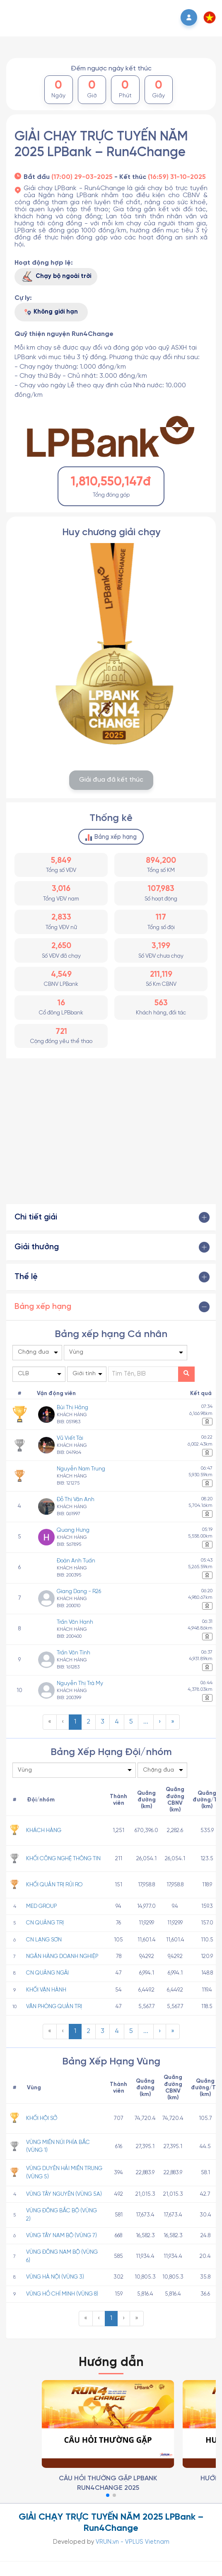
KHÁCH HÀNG (43, 1830)
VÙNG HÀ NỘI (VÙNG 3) (55, 2277)
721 (61, 1032)
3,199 (161, 946)
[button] (209, 17)
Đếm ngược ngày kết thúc (111, 68)
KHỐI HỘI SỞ (41, 2118)
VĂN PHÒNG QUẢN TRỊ (54, 2006)
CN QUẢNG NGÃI (47, 1973)
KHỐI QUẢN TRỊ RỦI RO (54, 1885)
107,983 (161, 889)
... (145, 1721)
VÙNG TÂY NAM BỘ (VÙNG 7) (61, 2235)
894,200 (161, 861)
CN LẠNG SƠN (44, 1940)
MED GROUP (41, 1906)
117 (161, 917)
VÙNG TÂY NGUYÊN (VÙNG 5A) (64, 2194)
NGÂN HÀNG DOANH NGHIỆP (62, 1956)
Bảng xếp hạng (111, 837)
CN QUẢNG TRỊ (45, 1923)
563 (161, 1003)
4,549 (61, 975)
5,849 (61, 861)
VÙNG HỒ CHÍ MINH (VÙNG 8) (62, 2294)
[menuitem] (50, 1722)
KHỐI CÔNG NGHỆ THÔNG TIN (63, 1858)
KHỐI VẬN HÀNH (46, 1990)
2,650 (61, 946)
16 (61, 1003)
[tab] (111, 1217)
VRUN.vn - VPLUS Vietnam (132, 2542)
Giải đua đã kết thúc (111, 779)
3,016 (61, 889)
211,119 (161, 975)
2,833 (61, 917)
